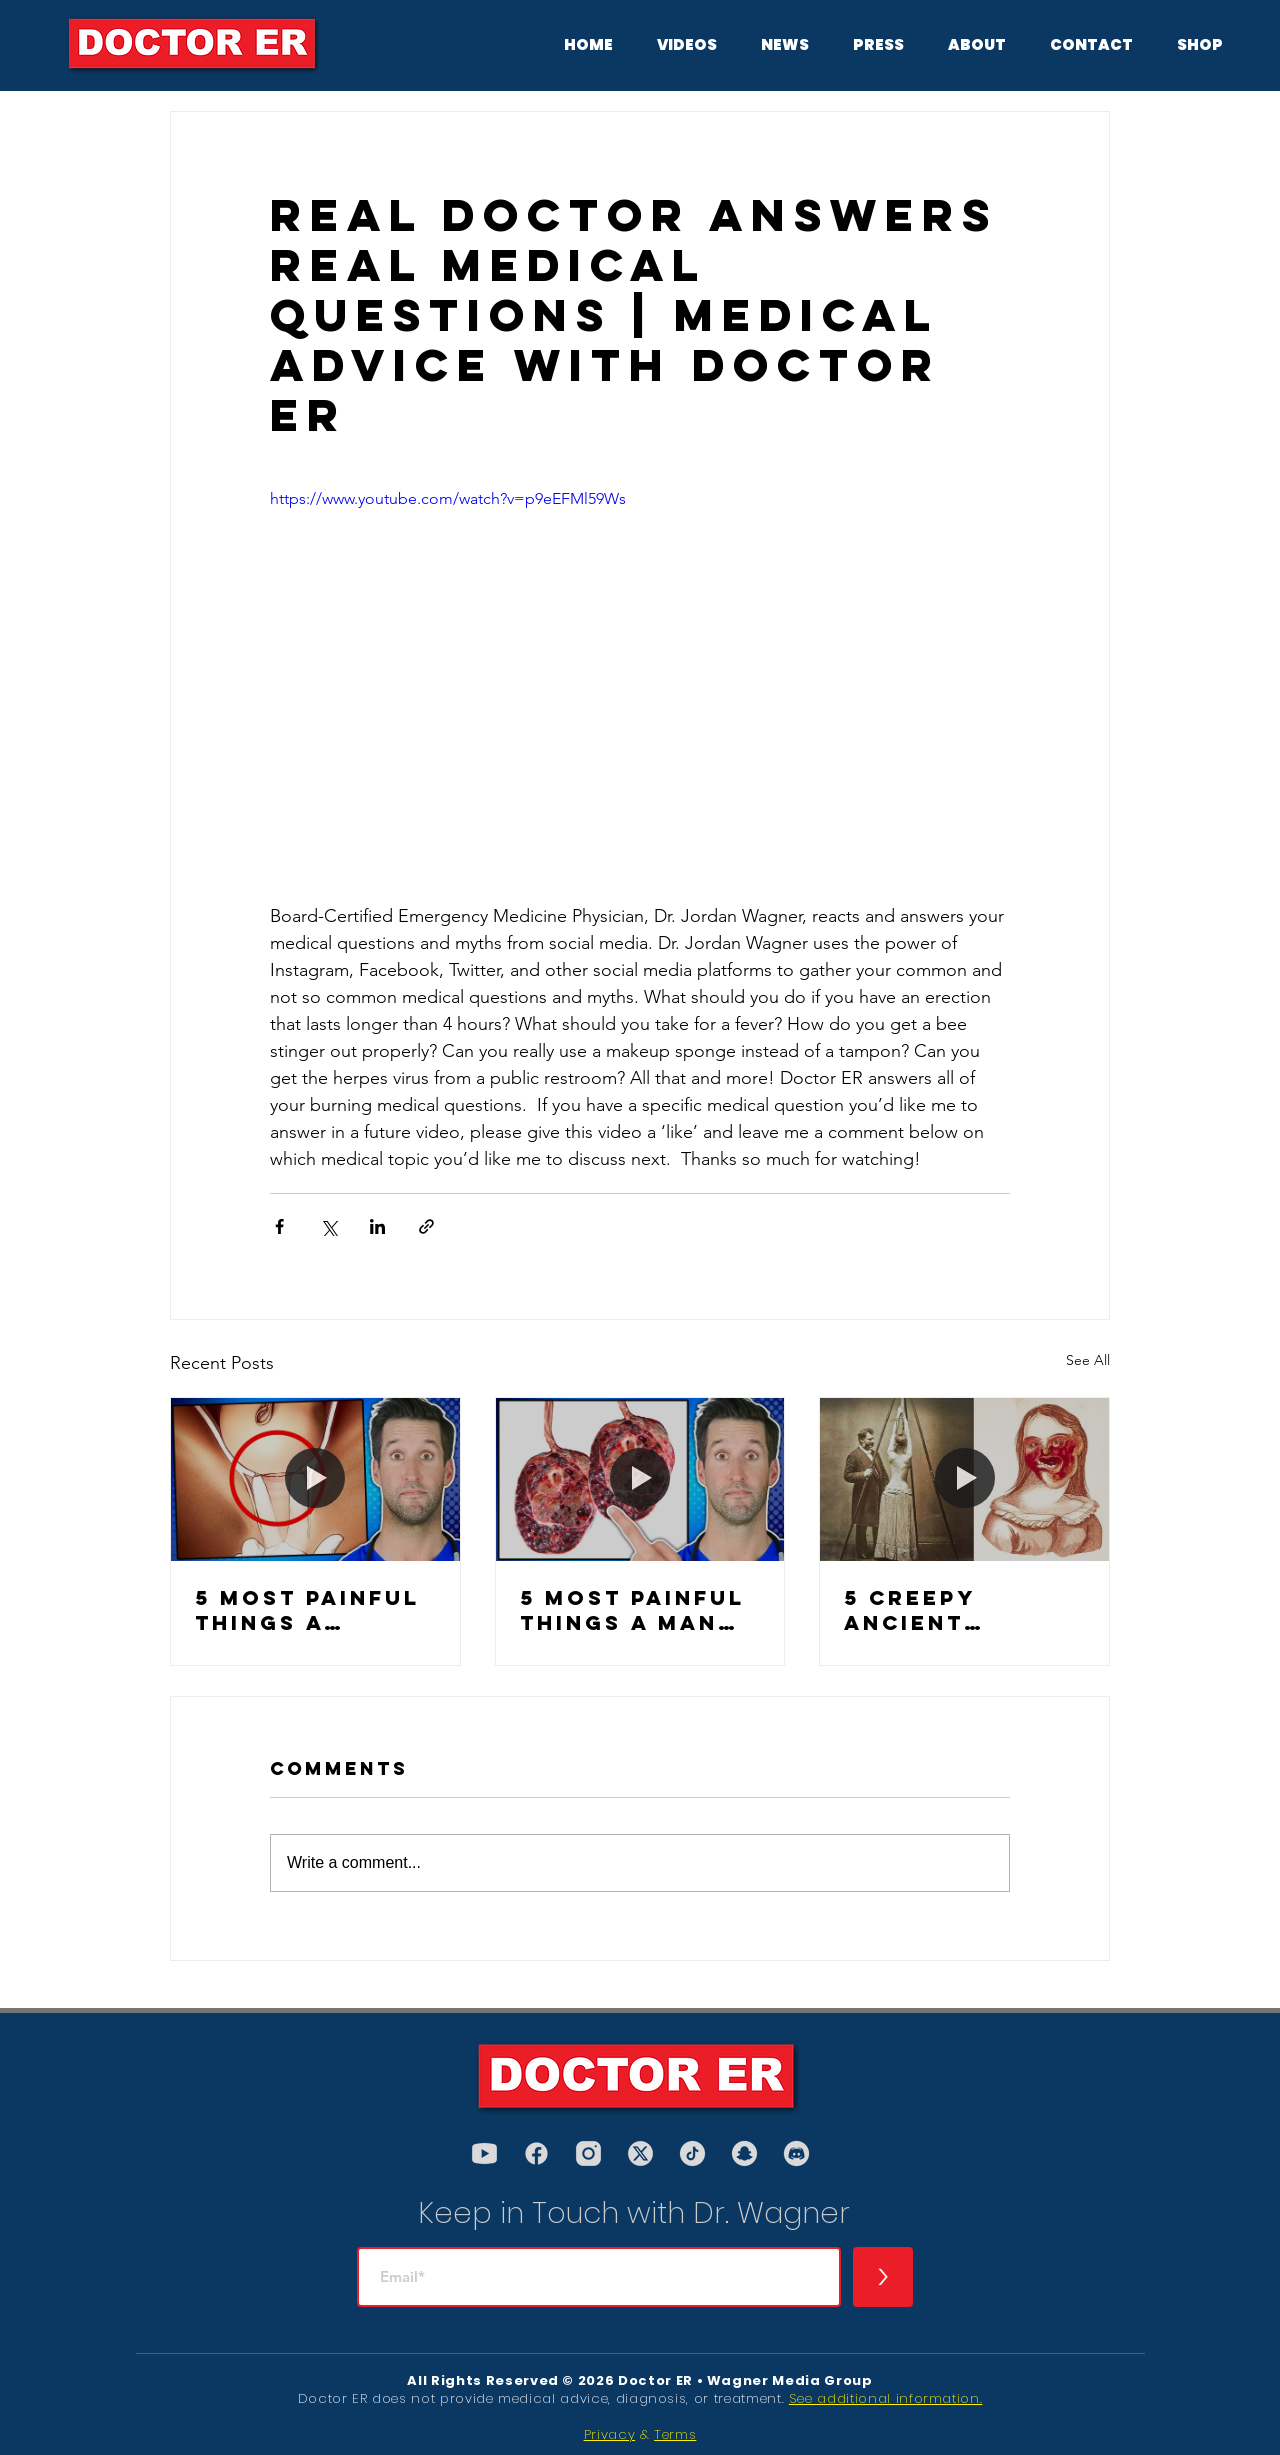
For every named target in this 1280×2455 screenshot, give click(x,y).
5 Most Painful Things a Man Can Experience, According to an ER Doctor (632, 1610)
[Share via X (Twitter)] (328, 1226)
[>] (883, 2277)
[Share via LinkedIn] (377, 1226)
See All (1088, 1360)
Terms (675, 2434)
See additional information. (886, 2398)
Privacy (610, 2434)
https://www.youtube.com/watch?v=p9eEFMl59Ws (448, 498)
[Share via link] (426, 1226)
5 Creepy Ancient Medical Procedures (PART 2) (935, 1610)
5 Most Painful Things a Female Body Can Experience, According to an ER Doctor (307, 1610)
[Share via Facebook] (279, 1226)
